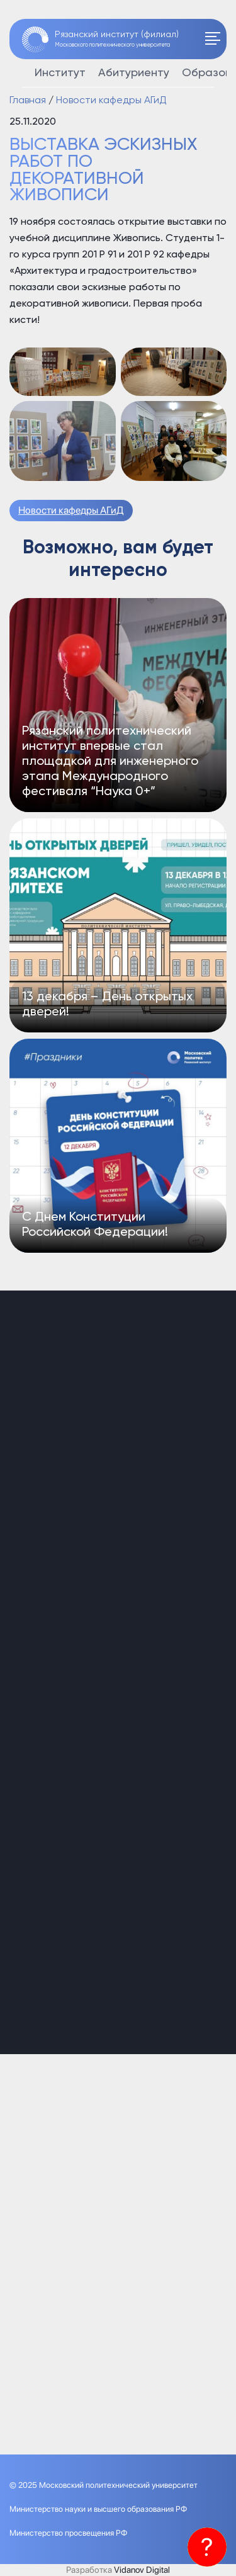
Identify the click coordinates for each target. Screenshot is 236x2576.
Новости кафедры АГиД (71, 510)
